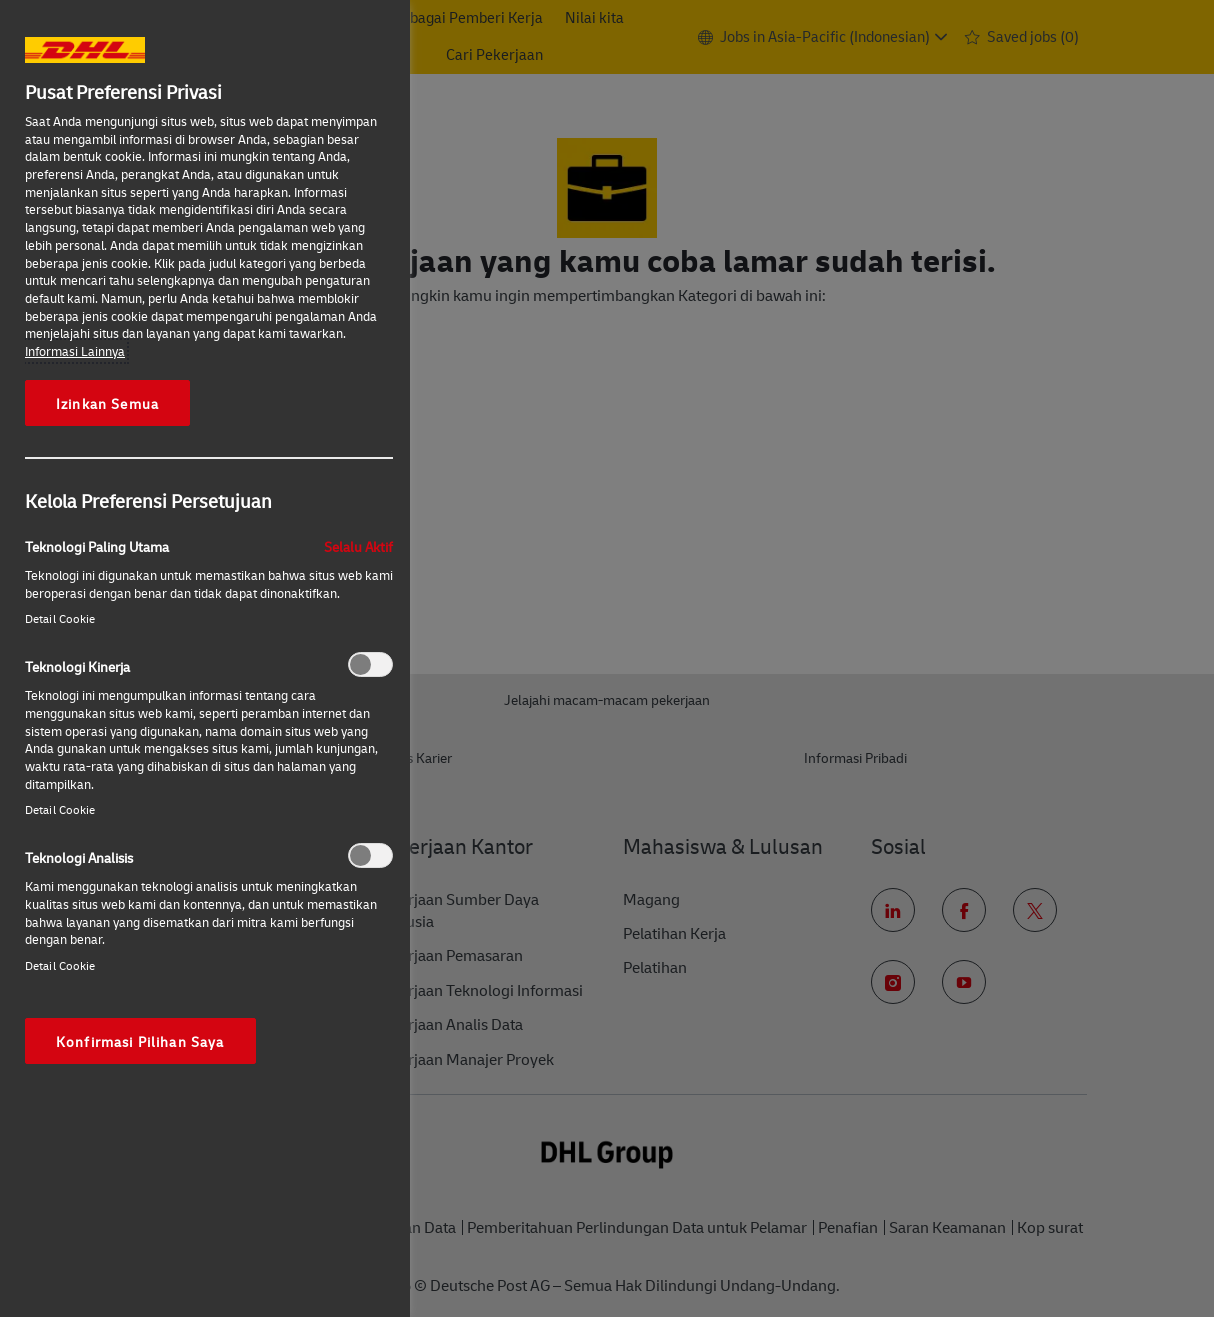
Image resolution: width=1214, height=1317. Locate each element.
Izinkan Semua (107, 403)
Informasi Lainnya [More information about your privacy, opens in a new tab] (75, 351)
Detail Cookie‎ (60, 618)
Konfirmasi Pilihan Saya (140, 1041)
